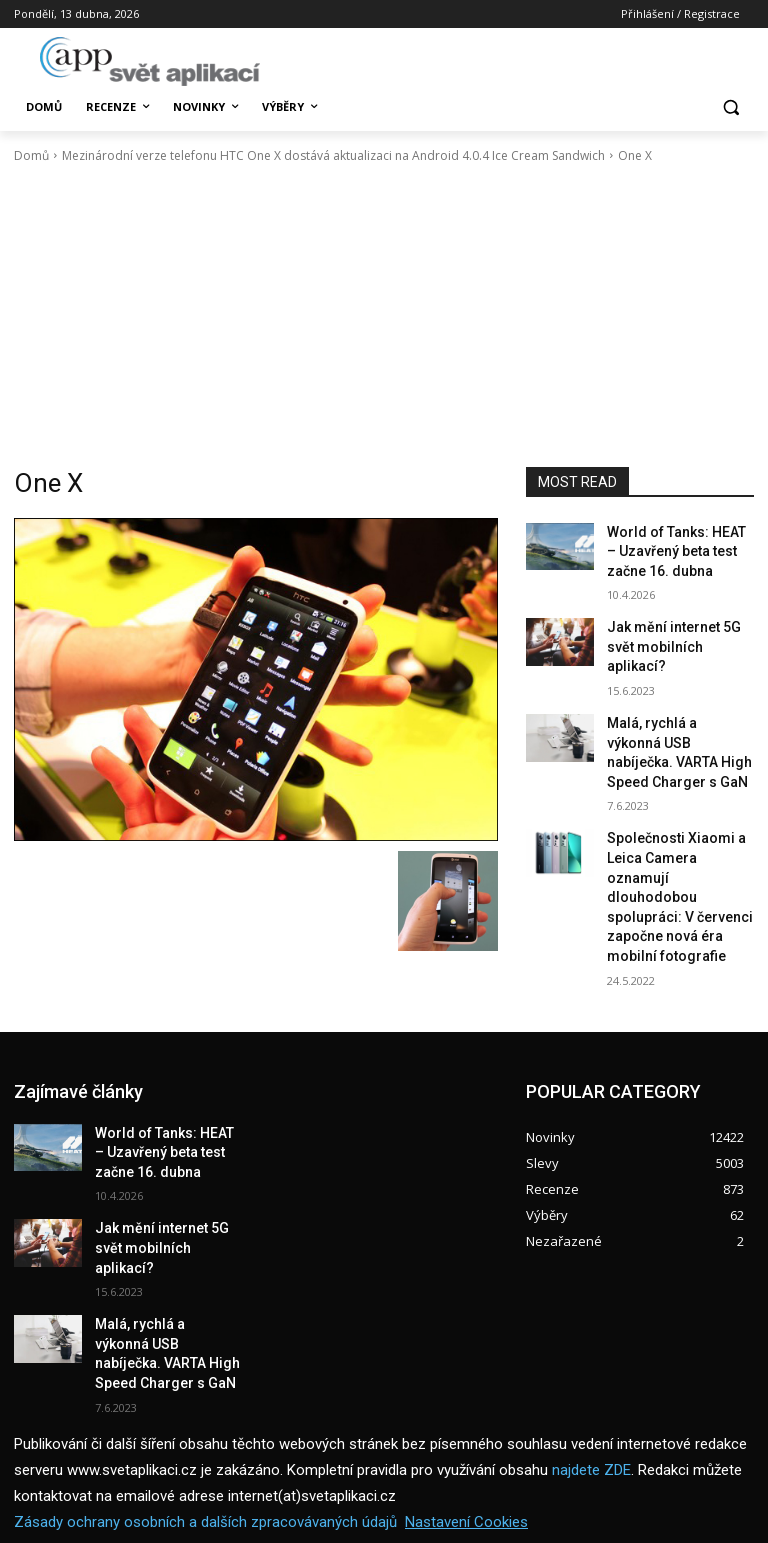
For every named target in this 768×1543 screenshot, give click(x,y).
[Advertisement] (384, 316)
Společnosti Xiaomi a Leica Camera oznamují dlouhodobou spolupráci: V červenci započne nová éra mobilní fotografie (676, 826)
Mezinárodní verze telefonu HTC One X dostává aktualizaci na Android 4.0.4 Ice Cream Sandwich (333, 155)
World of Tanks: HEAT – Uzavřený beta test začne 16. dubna (678, 548)
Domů (31, 155)
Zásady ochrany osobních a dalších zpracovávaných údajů (205, 1423)
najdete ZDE (591, 1371)
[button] (730, 107)
